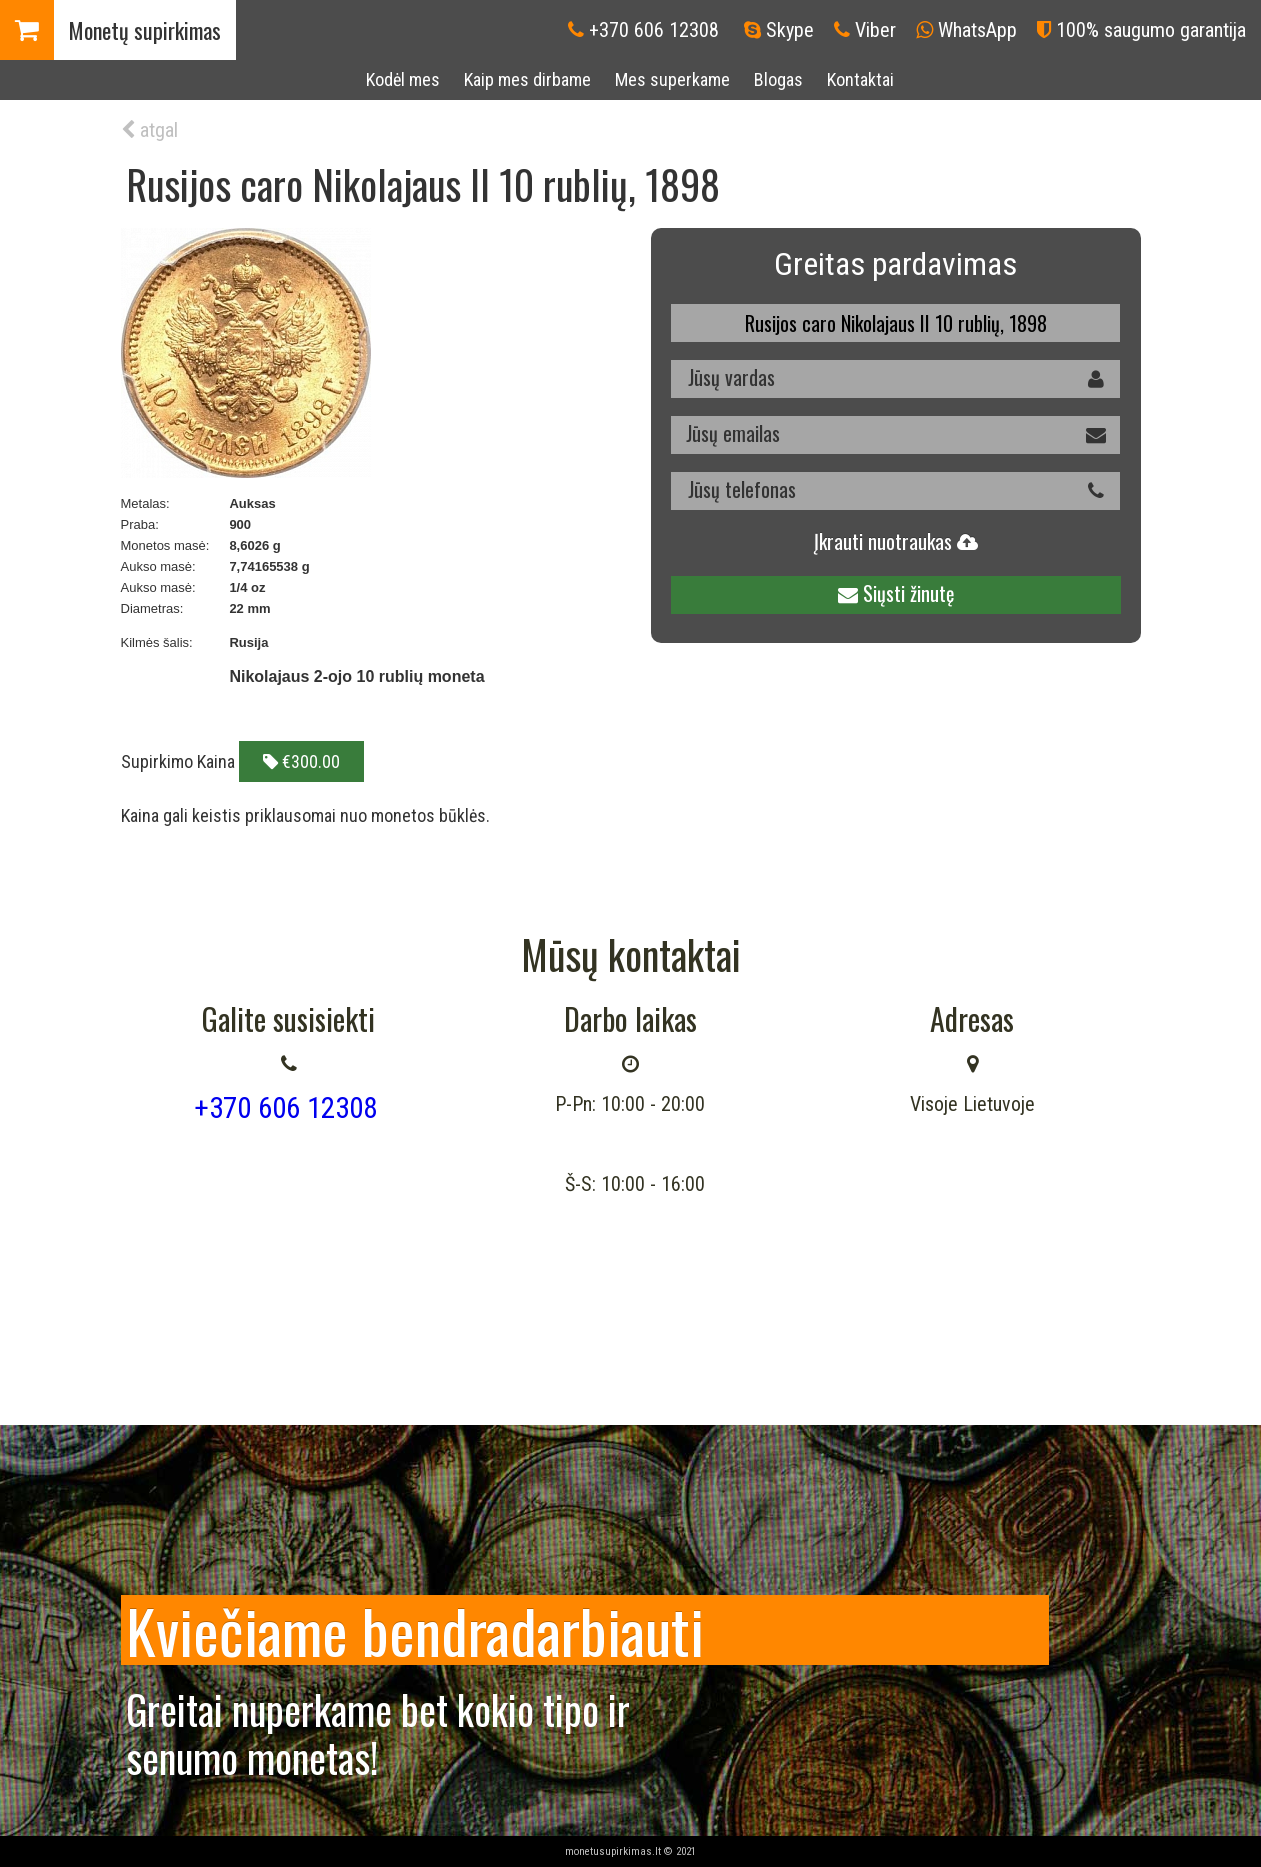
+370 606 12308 (654, 30)
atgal (149, 130)
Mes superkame (672, 79)
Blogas (778, 79)
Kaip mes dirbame (527, 79)
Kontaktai (860, 79)
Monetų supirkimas (145, 30)
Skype (790, 30)
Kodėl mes (403, 79)
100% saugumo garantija (1151, 30)
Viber (875, 30)
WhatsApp (977, 30)
